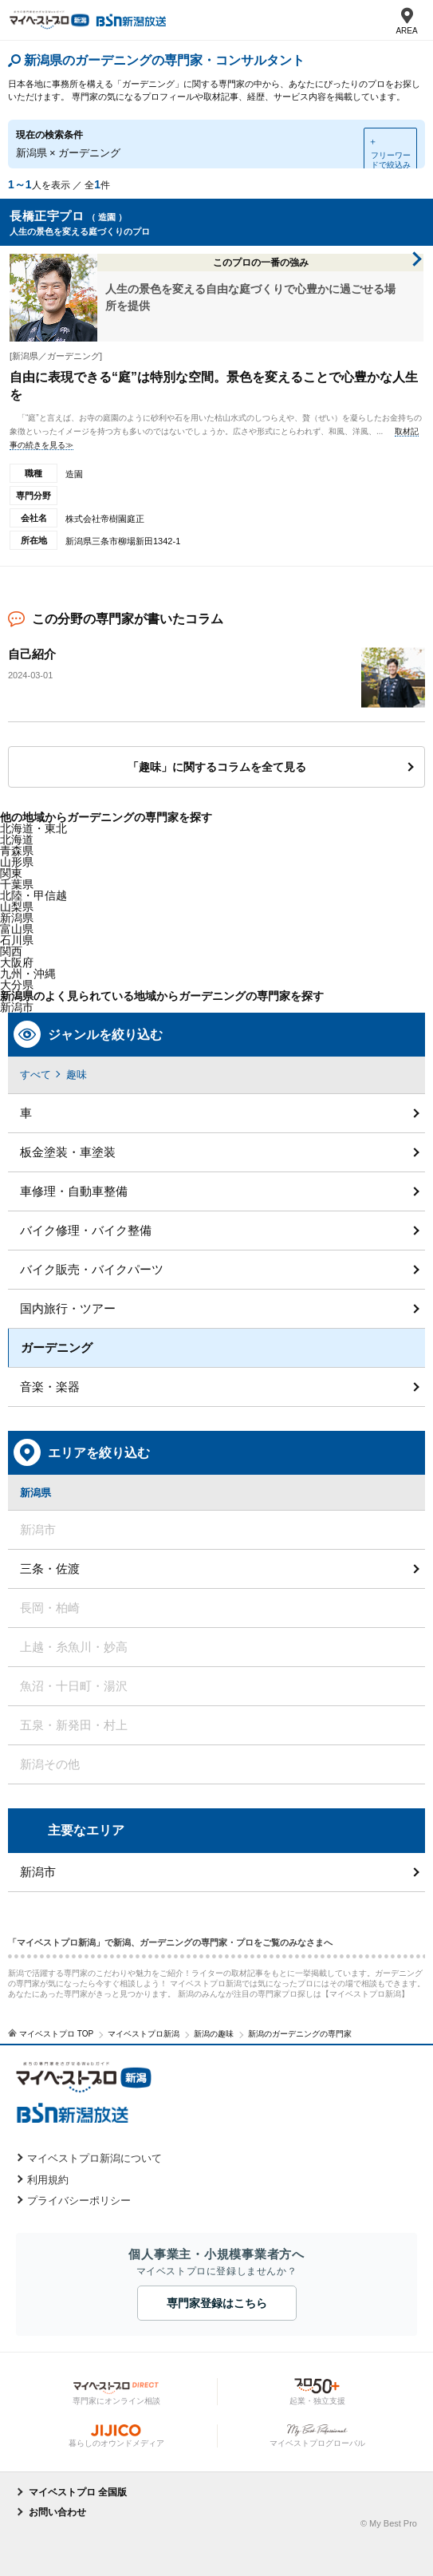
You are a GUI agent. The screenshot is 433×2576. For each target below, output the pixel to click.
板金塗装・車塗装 (68, 1152)
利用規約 (48, 2180)
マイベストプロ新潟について (94, 2158)
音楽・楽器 (50, 1386)
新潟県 (16, 917)
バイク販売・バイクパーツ (91, 1269)
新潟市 (38, 1872)
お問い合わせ (57, 2512)
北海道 (16, 839)
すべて (35, 1075)
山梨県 (16, 906)
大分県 (16, 984)
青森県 (16, 850)
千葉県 (16, 884)
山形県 (16, 861)
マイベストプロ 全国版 (78, 2492)
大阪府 (16, 962)
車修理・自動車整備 (74, 1191)
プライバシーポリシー (79, 2201)
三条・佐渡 (50, 1568)
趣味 (76, 1075)
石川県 (16, 940)
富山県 (16, 929)
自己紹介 (32, 654)
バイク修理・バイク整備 (86, 1230)
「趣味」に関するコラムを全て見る (217, 767)
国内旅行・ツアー (68, 1308)
